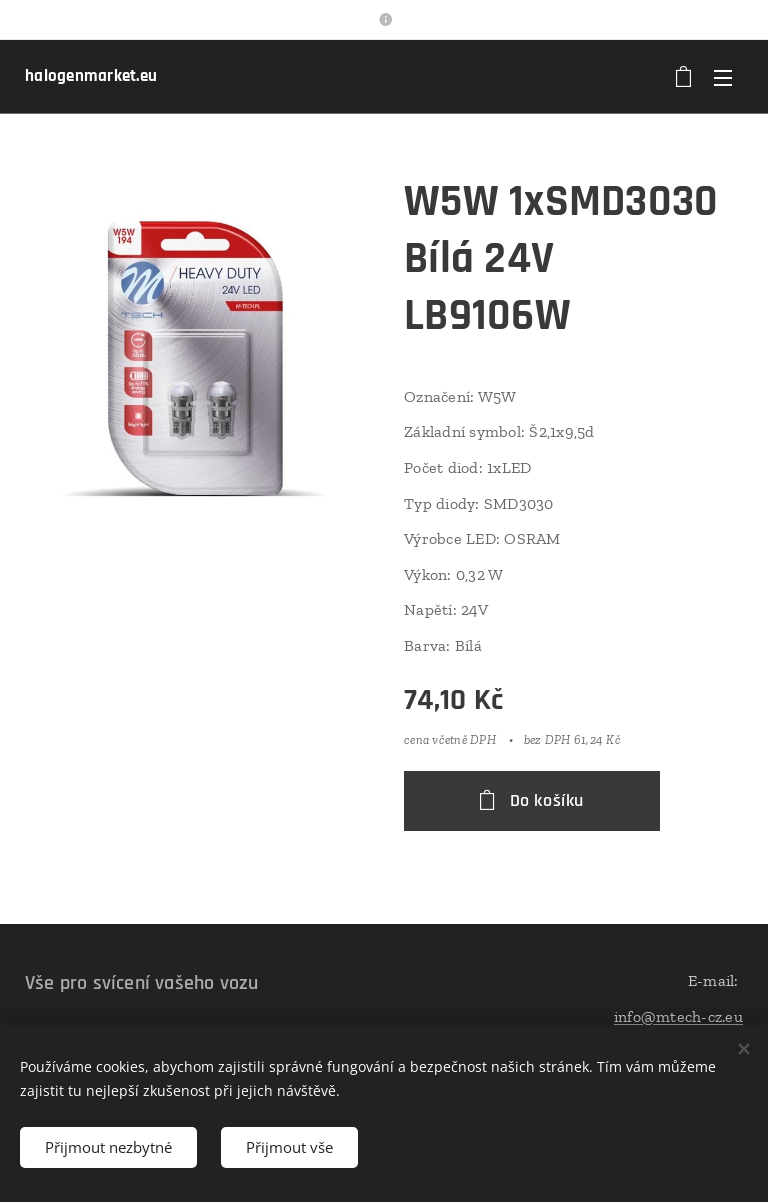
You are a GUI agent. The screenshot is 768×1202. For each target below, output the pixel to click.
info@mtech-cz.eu (678, 1016)
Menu (723, 78)
